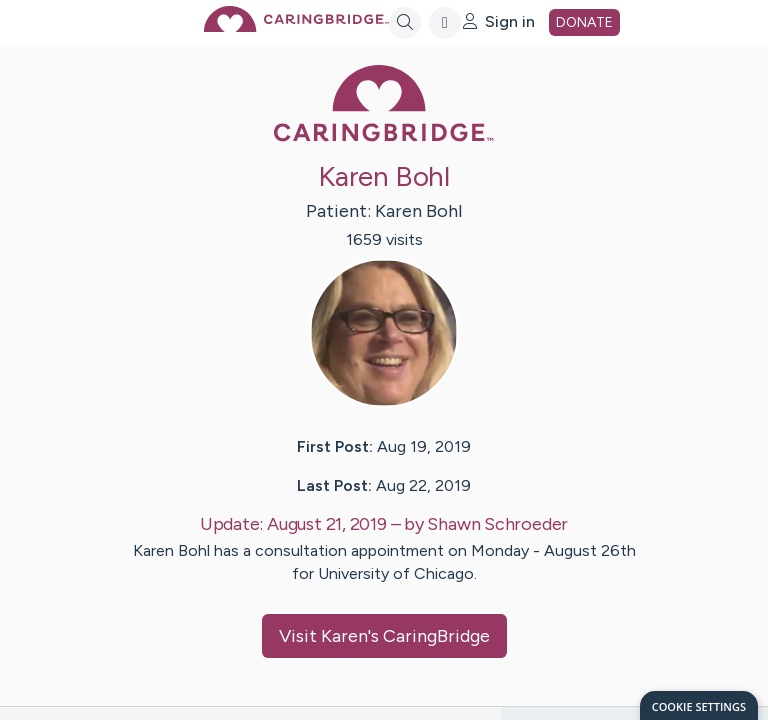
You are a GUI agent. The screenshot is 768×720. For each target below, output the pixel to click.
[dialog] (699, 705)
